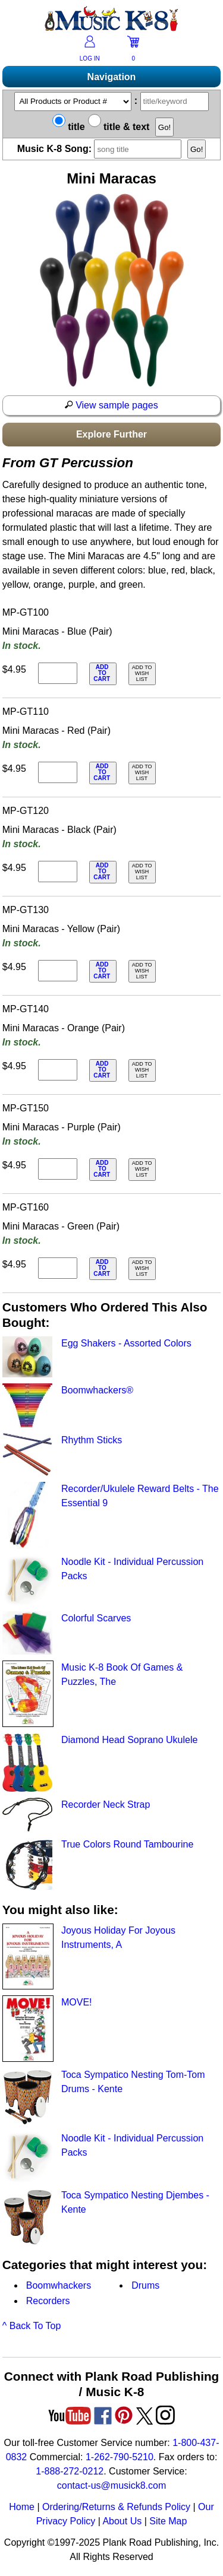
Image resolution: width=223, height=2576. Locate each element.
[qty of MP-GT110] (57, 772)
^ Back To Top (31, 2326)
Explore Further (111, 434)
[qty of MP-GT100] (57, 673)
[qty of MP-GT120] (57, 871)
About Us (122, 2521)
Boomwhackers (58, 2285)
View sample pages (111, 405)
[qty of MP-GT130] (57, 970)
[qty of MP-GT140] (57, 1070)
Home (21, 2507)
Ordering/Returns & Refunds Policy (116, 2507)
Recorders (48, 2301)
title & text (119, 127)
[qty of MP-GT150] (57, 1169)
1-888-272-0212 (69, 2471)
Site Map (168, 2521)
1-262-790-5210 (119, 2457)
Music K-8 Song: (102, 149)
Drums (145, 2285)
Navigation (111, 77)
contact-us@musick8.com (111, 2485)
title (68, 127)
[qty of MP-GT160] (57, 1268)
